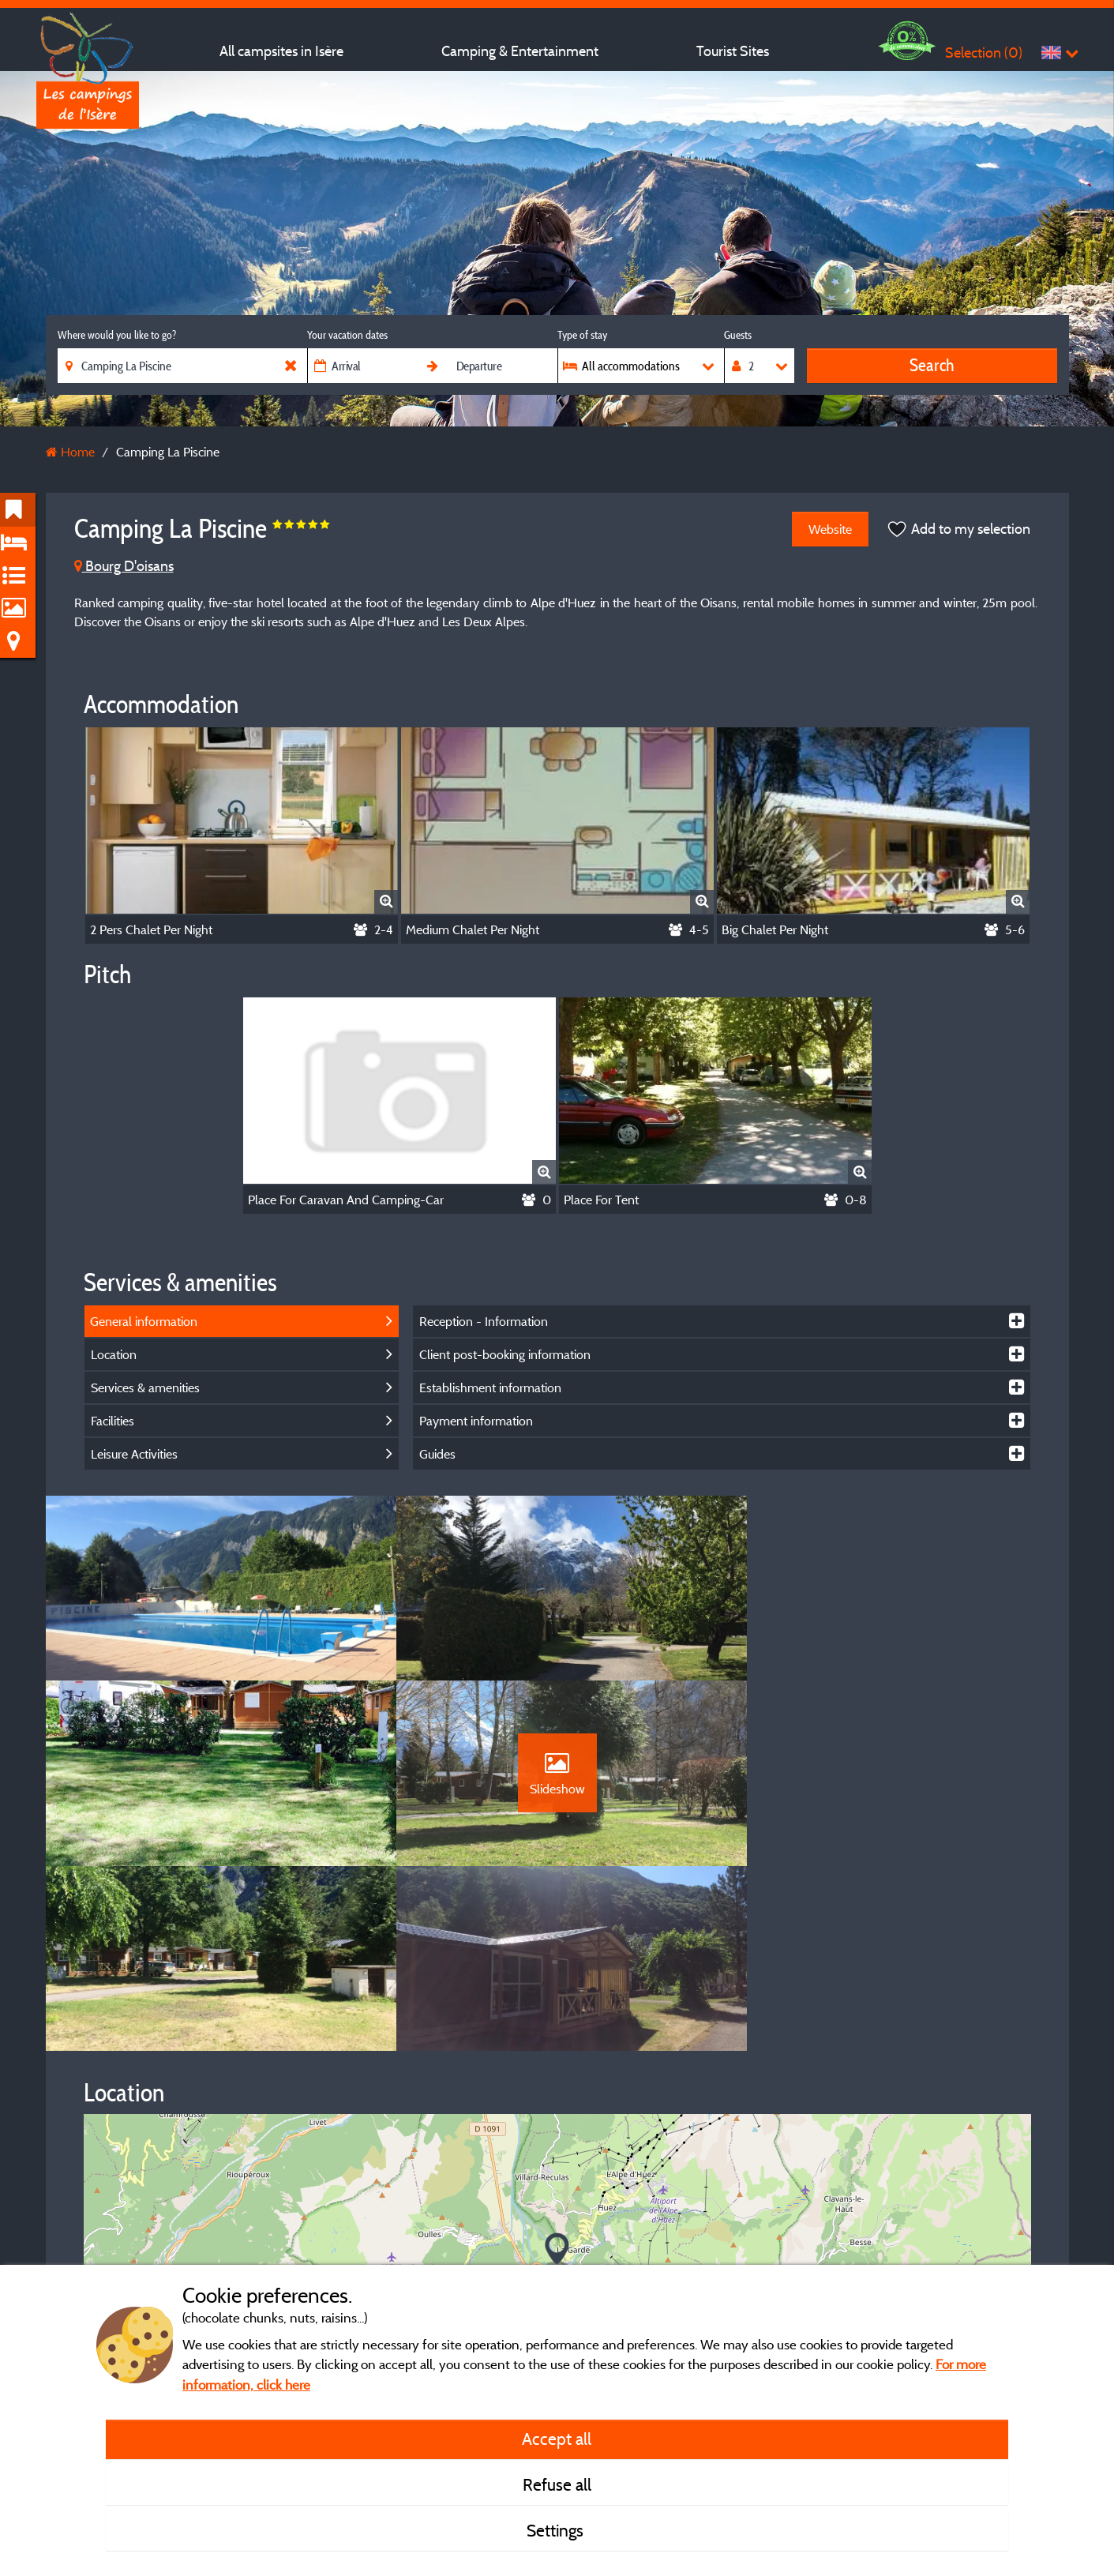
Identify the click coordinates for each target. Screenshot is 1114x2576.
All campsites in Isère (281, 51)
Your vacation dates (347, 335)
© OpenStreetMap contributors (944, 2237)
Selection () (983, 52)
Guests (738, 335)
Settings (557, 2530)
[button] (557, 2074)
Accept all (556, 2438)
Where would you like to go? (117, 335)
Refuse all (557, 2484)
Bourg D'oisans (124, 566)
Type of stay (582, 335)
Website (830, 529)
